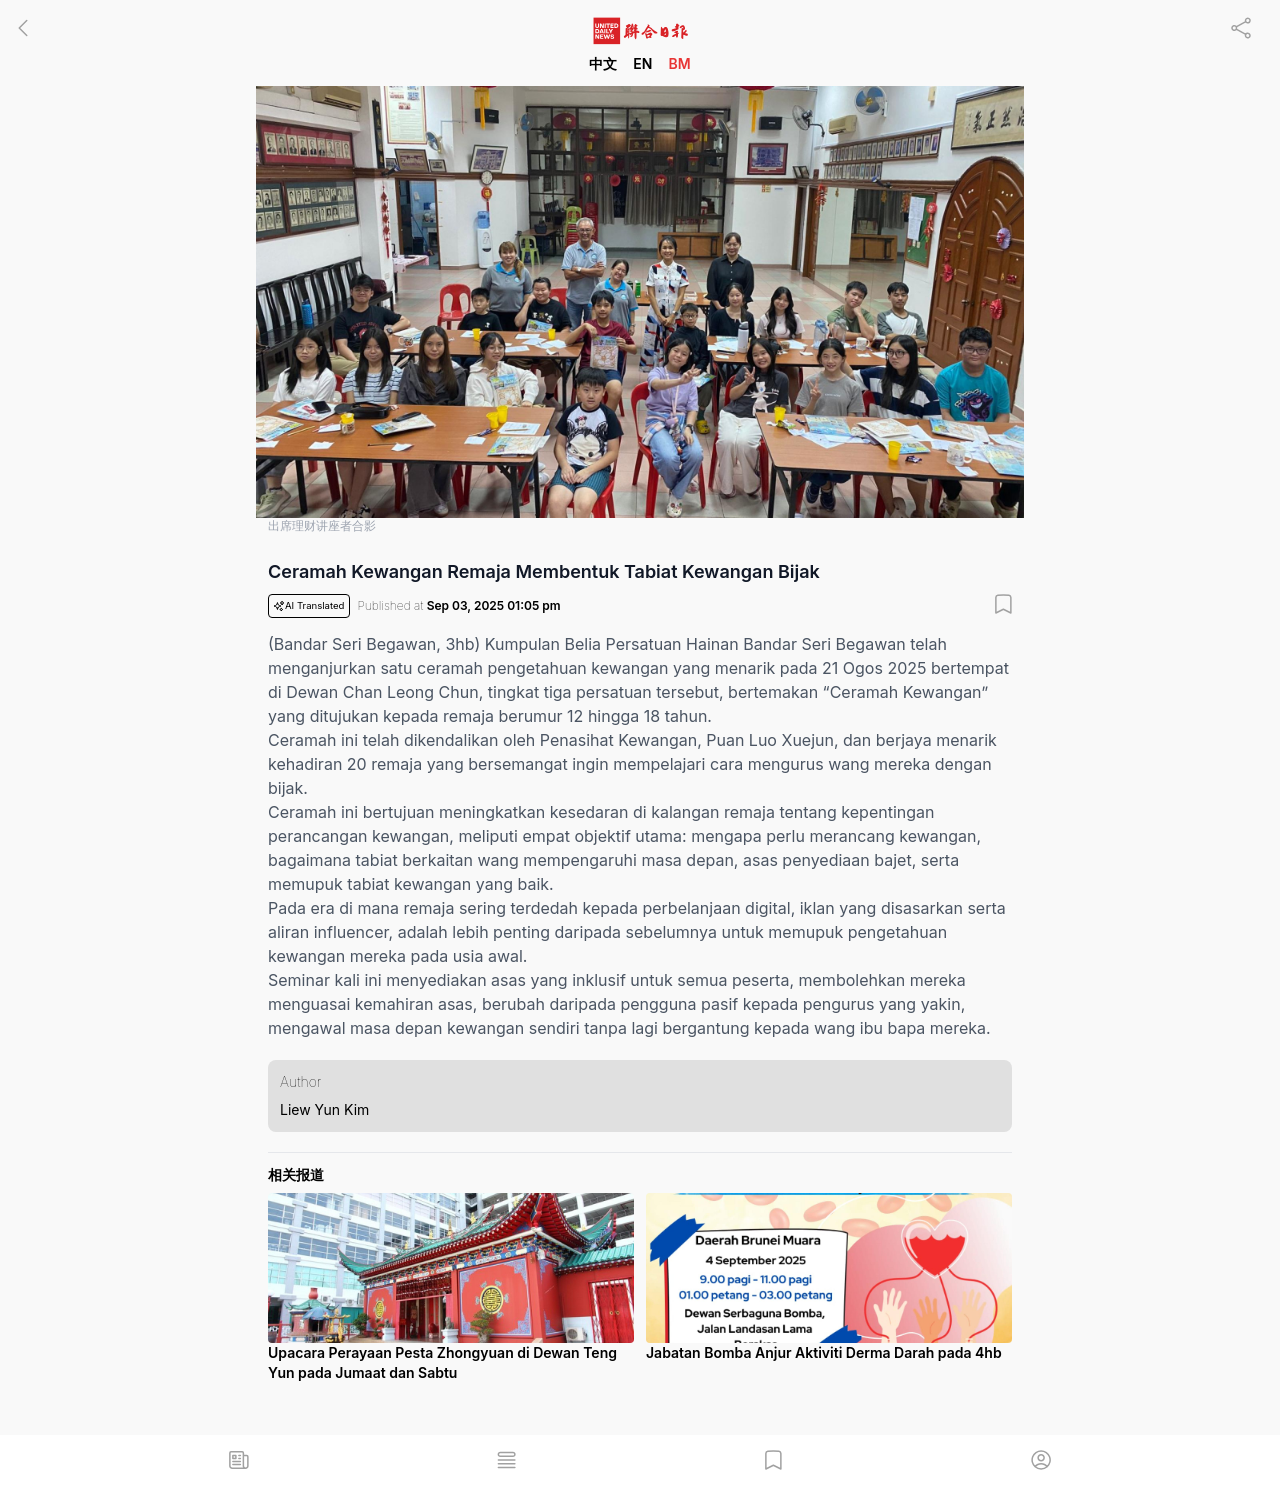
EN (642, 63)
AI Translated (309, 606)
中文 (603, 63)
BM (679, 63)
